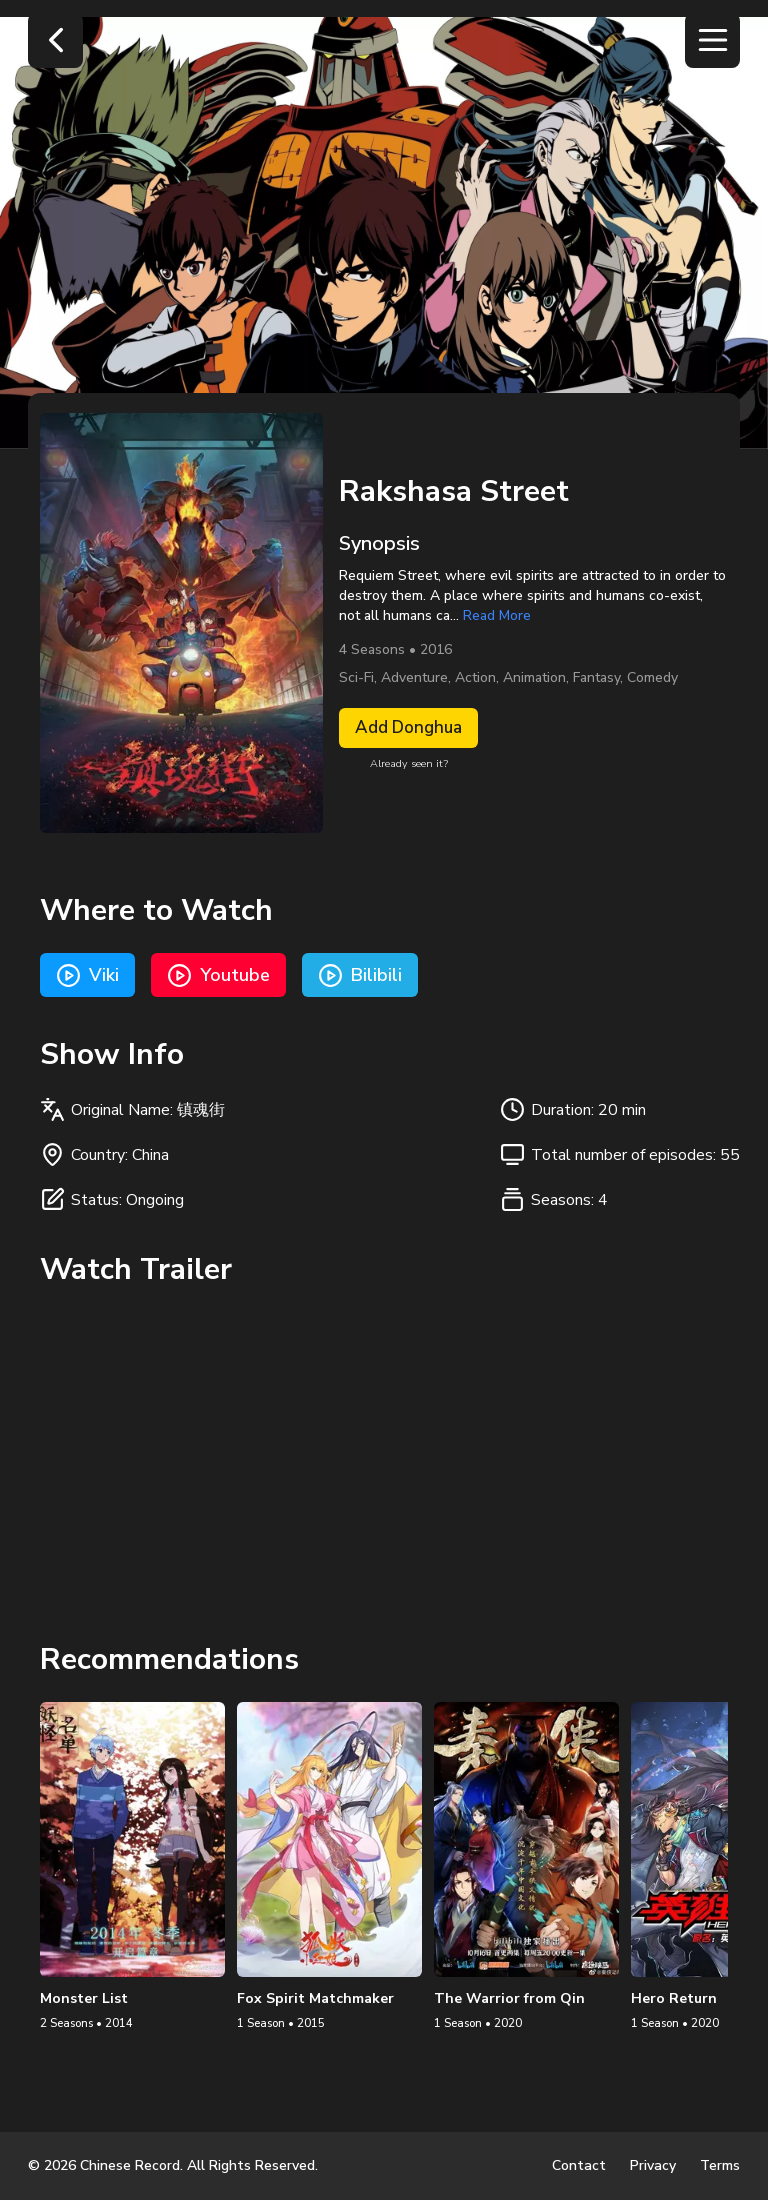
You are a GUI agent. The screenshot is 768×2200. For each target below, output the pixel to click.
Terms (720, 2165)
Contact (579, 2165)
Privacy (653, 2165)
